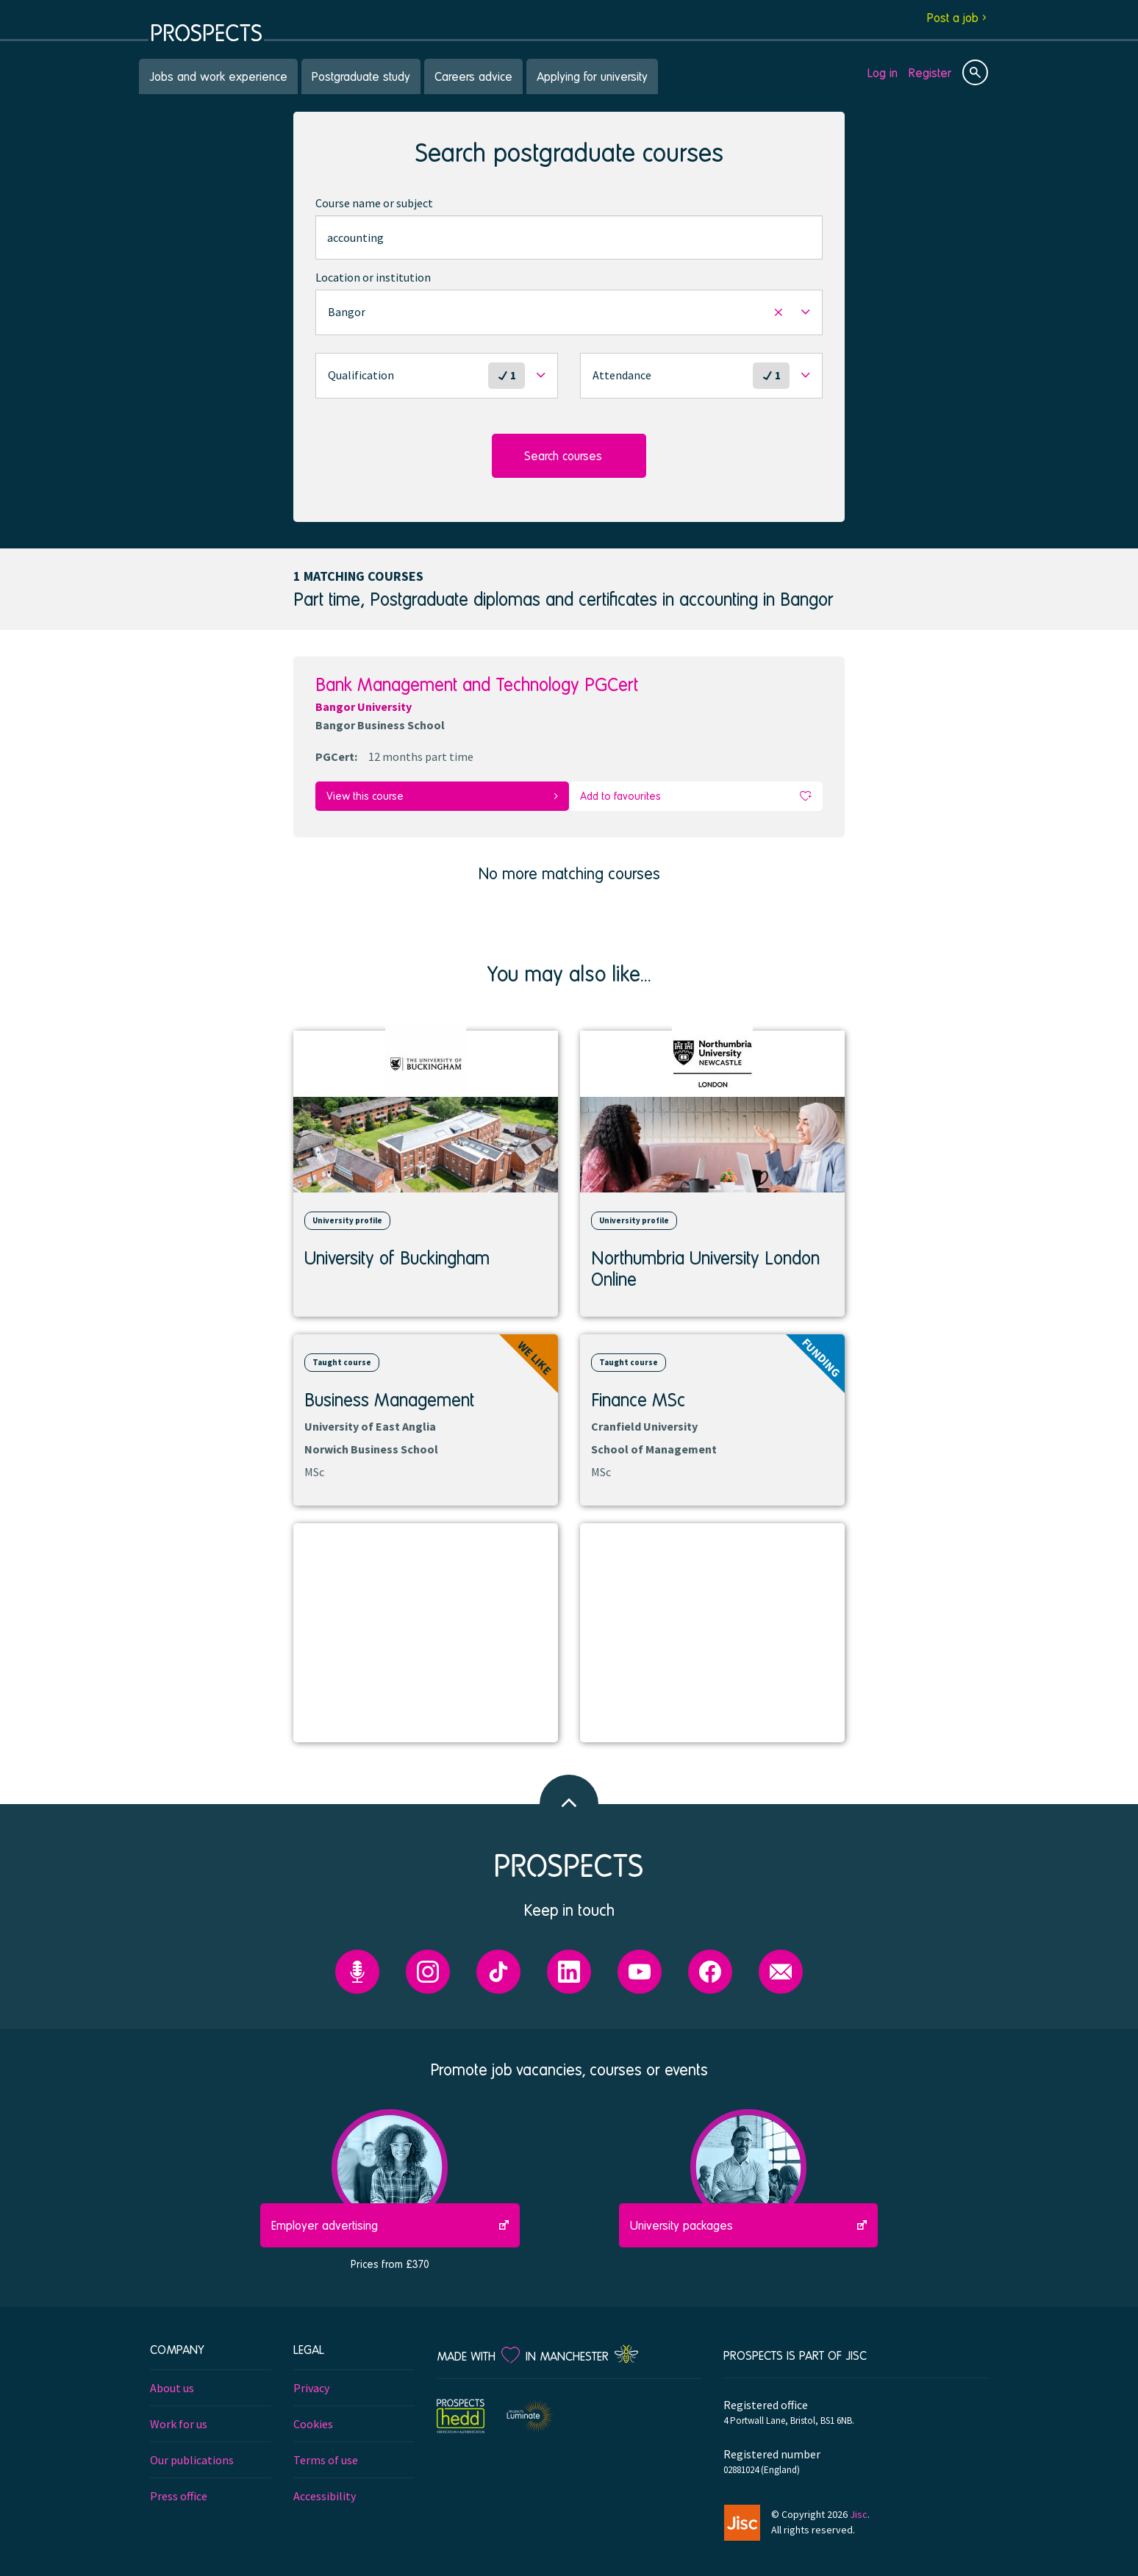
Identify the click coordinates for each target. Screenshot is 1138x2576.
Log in (882, 72)
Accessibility (324, 2487)
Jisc (858, 2505)
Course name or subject (374, 203)
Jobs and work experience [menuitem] (218, 76)
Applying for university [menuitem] (592, 76)
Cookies (313, 2415)
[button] (569, 312)
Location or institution (373, 277)
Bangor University (363, 706)
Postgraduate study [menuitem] (361, 76)
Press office (178, 2487)
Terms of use (325, 2451)
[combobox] (569, 237)
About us (172, 2379)
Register (930, 72)
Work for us (178, 2415)
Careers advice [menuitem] (473, 76)
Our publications (192, 2451)
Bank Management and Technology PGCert (476, 684)
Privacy (311, 2379)
